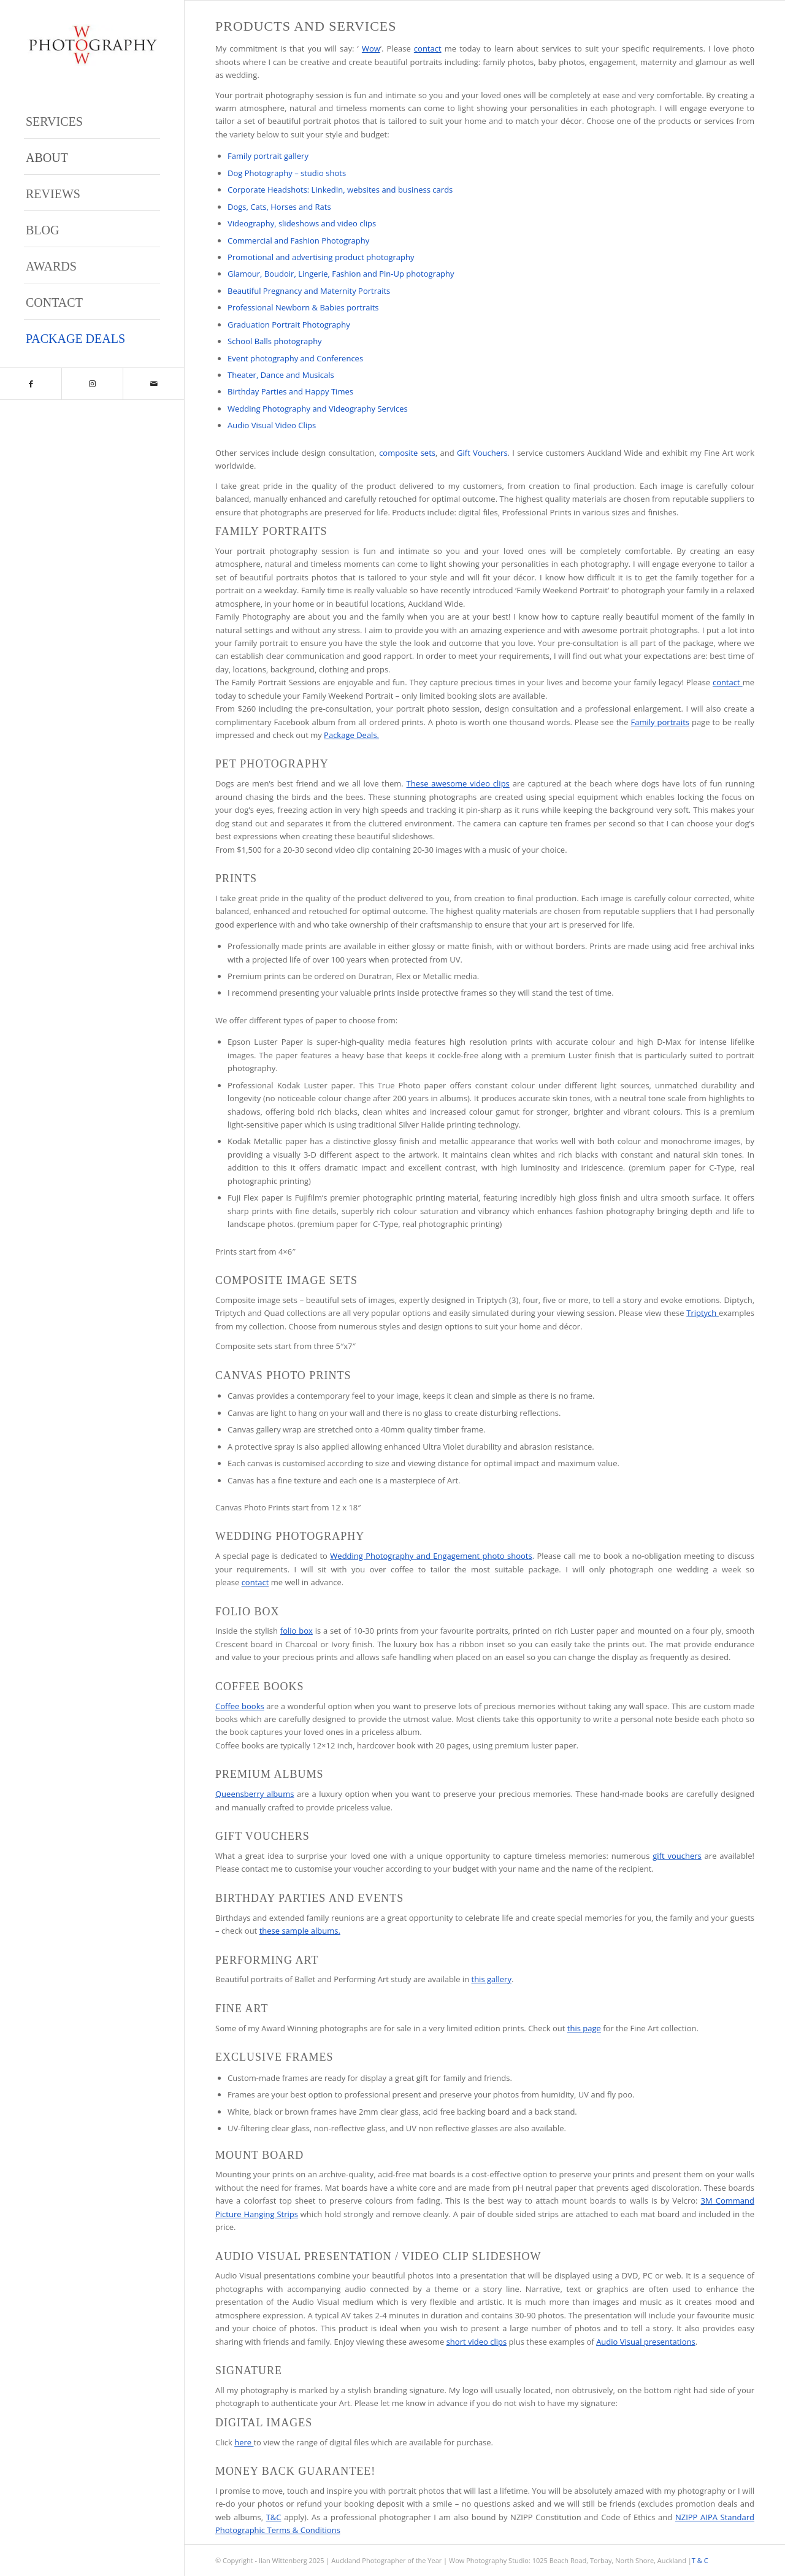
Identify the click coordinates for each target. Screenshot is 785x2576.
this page (584, 2028)
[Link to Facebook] (30, 383)
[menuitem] (92, 120)
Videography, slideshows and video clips (302, 223)
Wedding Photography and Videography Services (318, 408)
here (243, 2442)
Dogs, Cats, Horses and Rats (279, 206)
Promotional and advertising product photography (321, 257)
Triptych (702, 1312)
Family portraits (660, 722)
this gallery (491, 1979)
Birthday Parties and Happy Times (290, 391)
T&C (273, 2517)
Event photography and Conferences (295, 358)
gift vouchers (677, 1855)
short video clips (476, 2341)
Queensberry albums (254, 1793)
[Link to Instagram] (92, 383)
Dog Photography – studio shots (287, 173)
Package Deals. (351, 734)
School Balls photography (275, 341)
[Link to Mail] (153, 383)
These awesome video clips (458, 783)
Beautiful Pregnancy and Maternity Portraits (309, 290)
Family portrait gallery (268, 155)
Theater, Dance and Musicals (281, 374)
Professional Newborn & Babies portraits (303, 307)
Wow (371, 48)
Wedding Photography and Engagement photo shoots (431, 1555)
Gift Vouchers (482, 452)
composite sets (407, 452)
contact (428, 48)
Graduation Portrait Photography (289, 324)
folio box (296, 1630)
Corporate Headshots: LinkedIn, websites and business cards (340, 189)
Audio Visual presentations (645, 2341)
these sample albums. (299, 1930)
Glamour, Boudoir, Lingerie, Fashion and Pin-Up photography (341, 273)
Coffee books (239, 1706)
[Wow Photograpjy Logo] (92, 45)
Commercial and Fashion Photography (298, 240)
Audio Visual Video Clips (272, 425)
